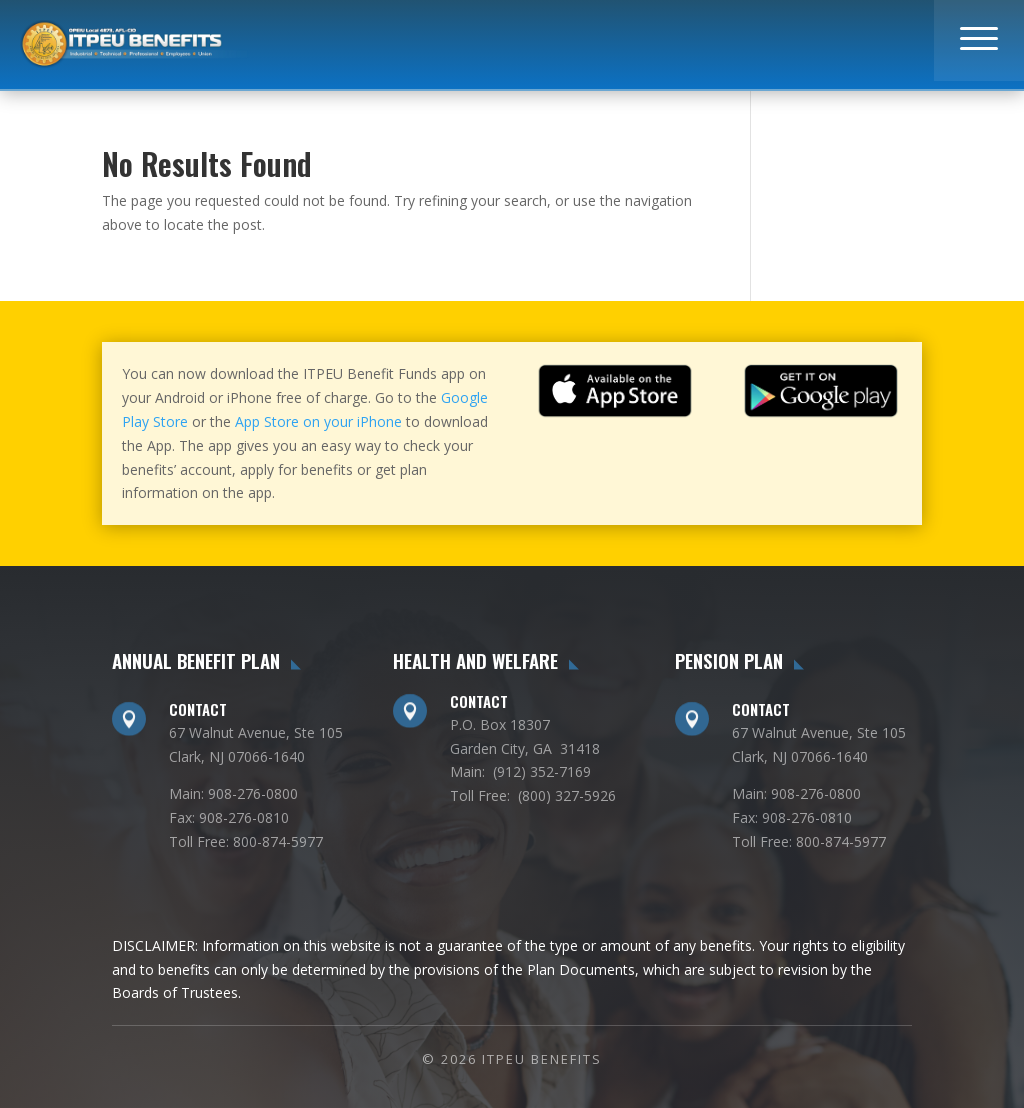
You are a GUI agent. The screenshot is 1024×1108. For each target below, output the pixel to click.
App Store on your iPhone (318, 421)
